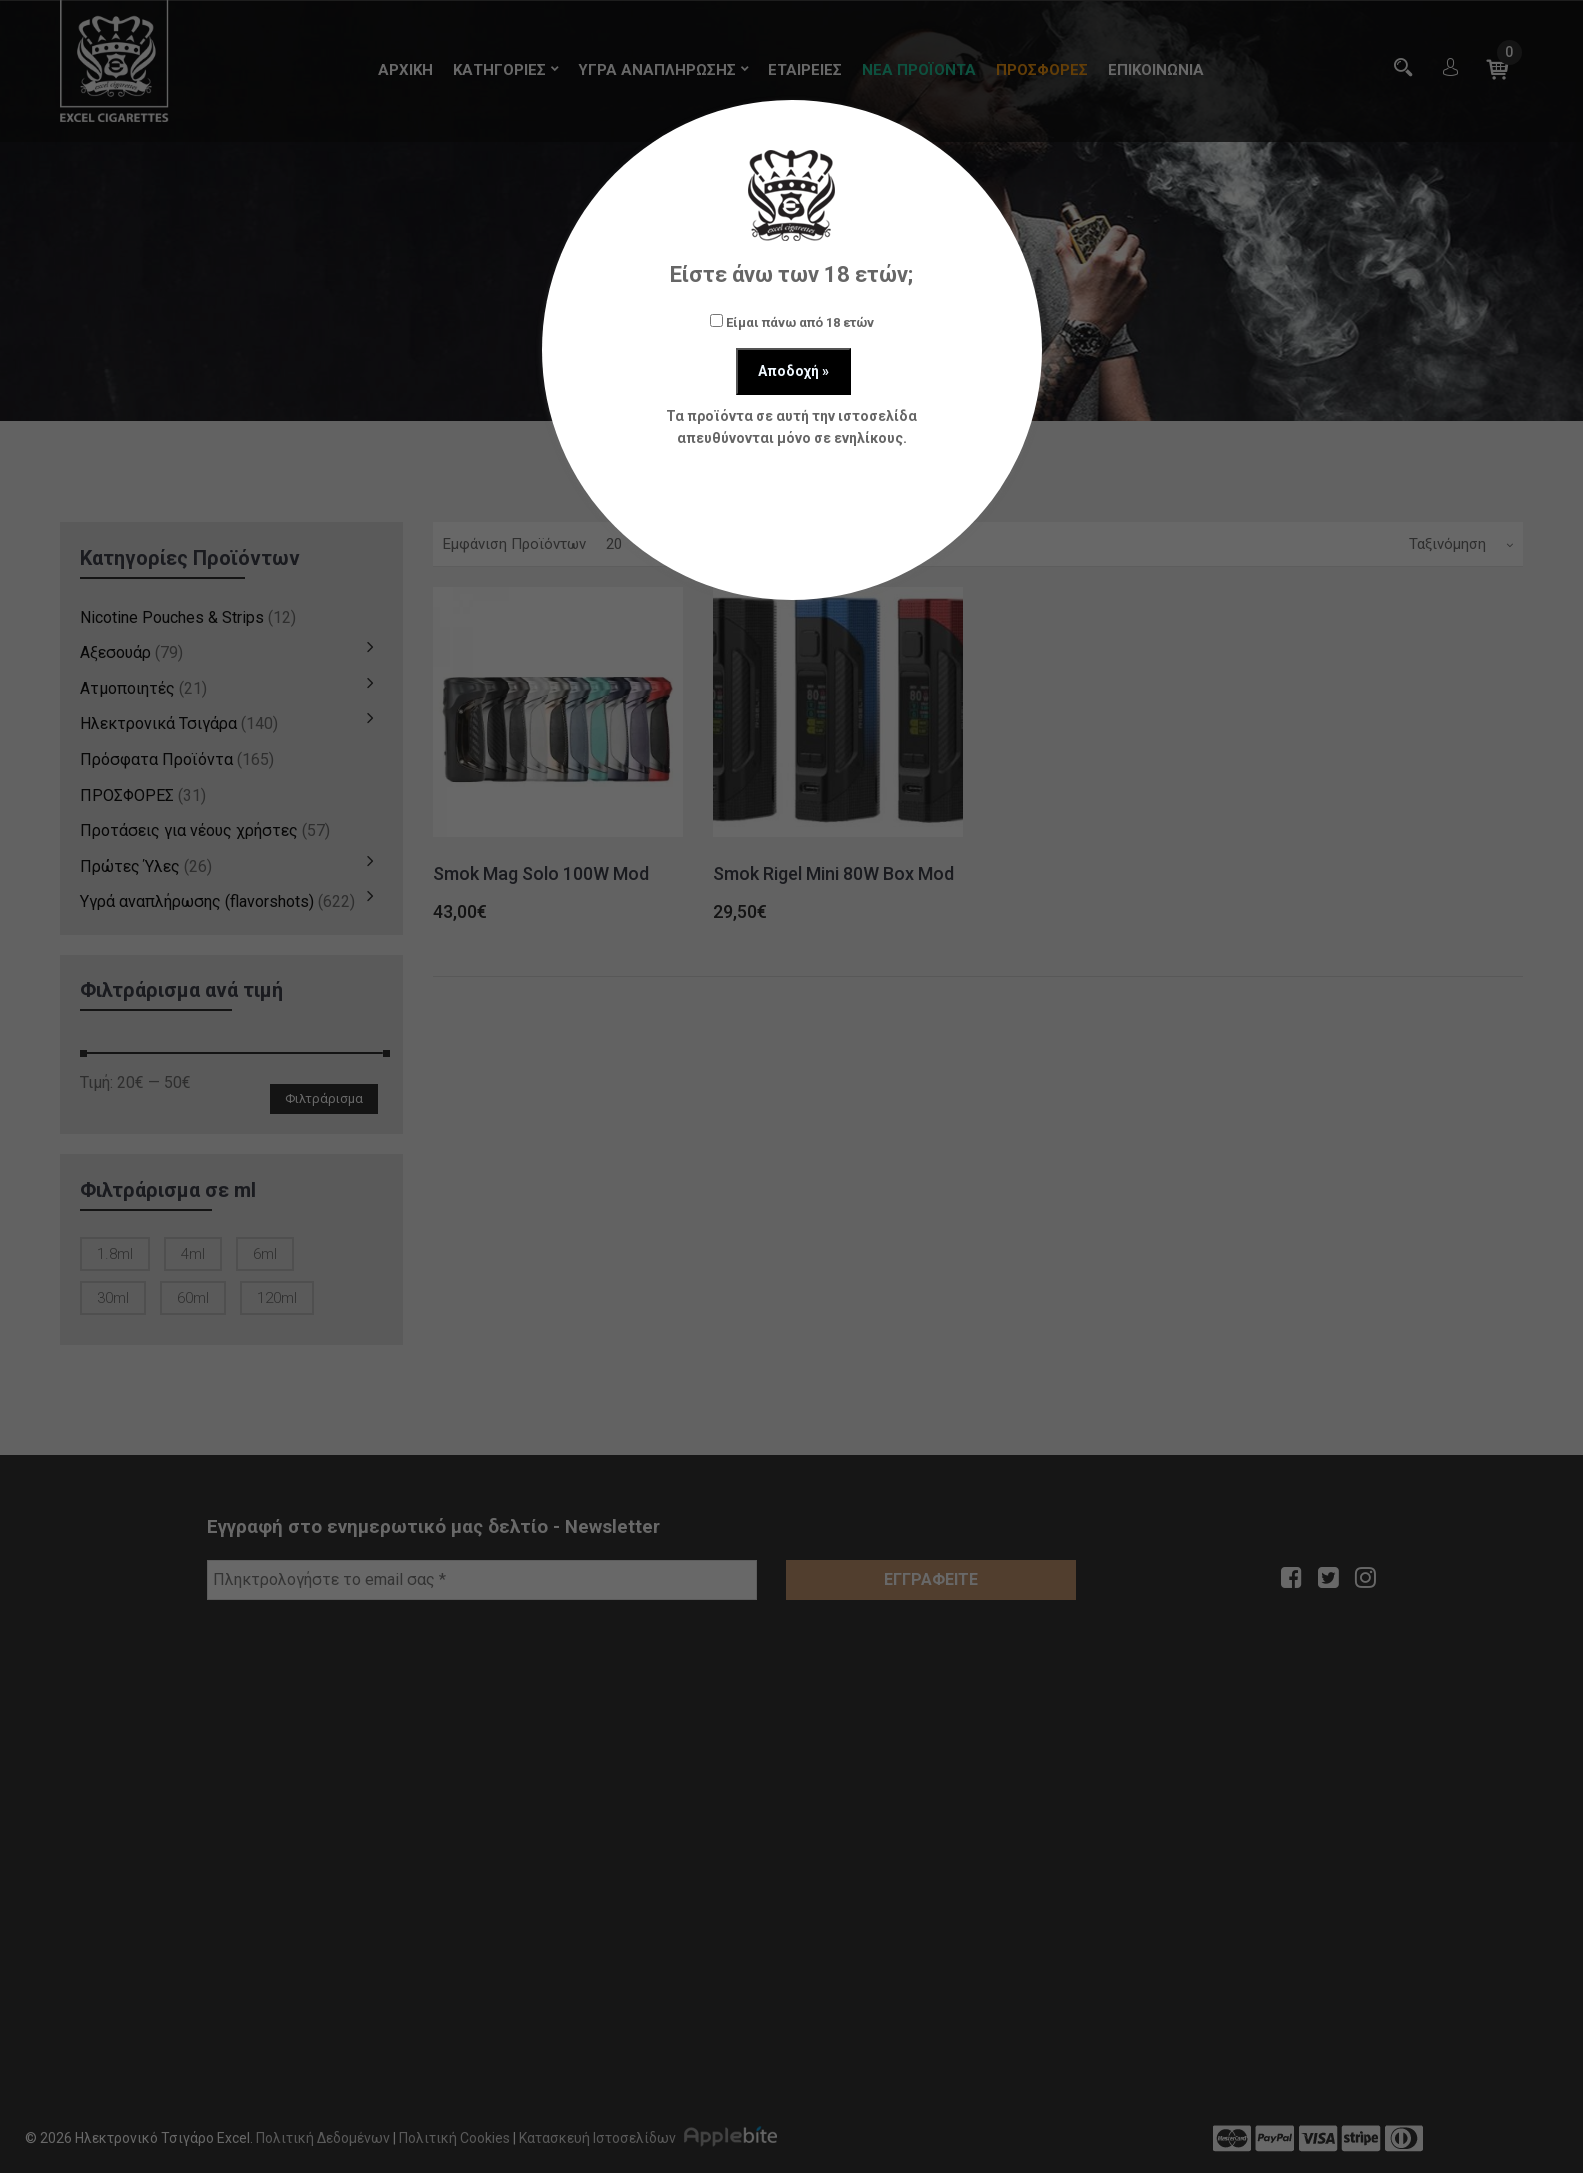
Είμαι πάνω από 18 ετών (792, 322)
